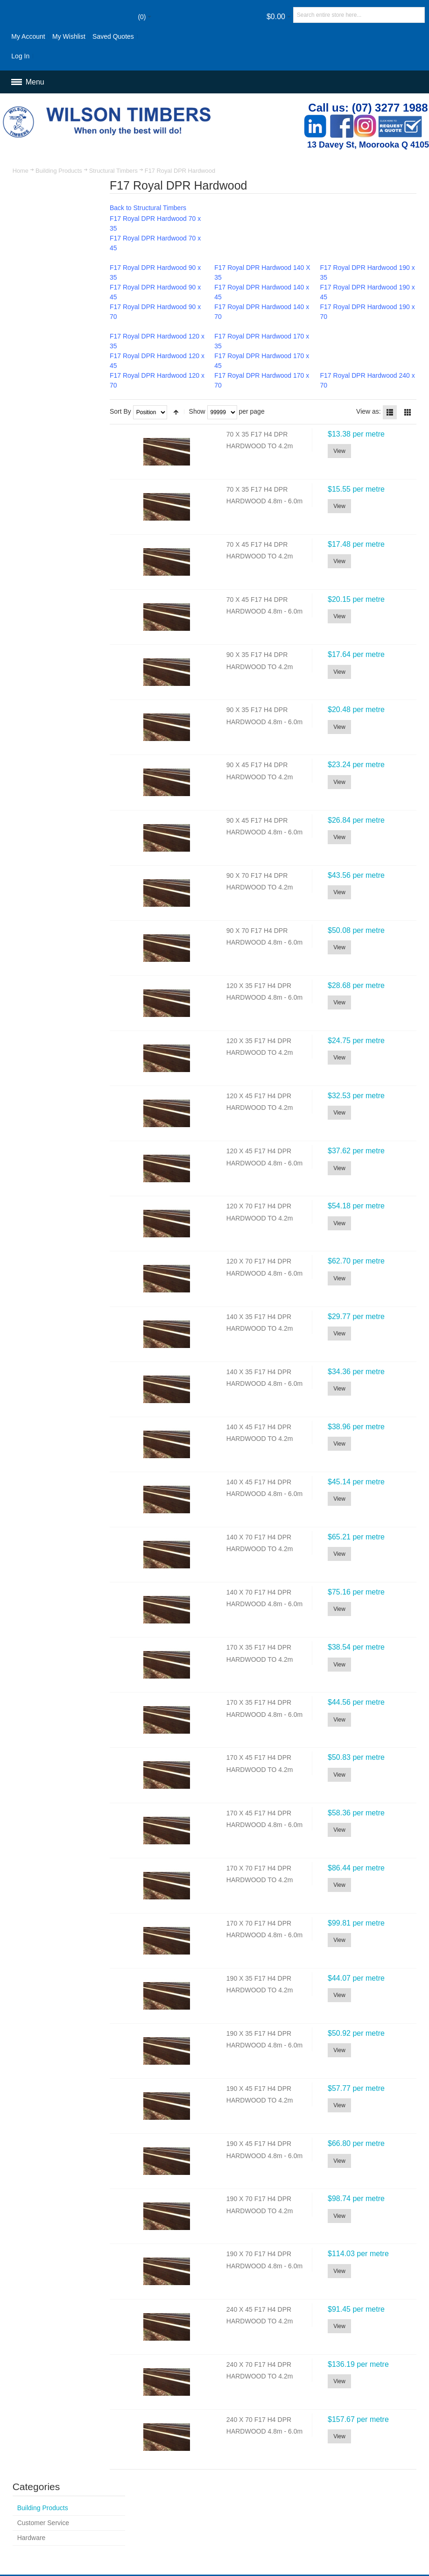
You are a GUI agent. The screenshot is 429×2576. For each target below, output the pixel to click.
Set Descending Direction (182, 412)
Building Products (58, 170)
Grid (408, 412)
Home (20, 170)
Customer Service (369, 2487)
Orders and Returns (268, 2487)
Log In (21, 56)
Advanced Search (206, 2487)
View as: (368, 411)
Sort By (126, 411)
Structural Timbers (113, 170)
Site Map (161, 2487)
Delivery (160, 2507)
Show (203, 411)
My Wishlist (69, 36)
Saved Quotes (113, 36)
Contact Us (320, 2487)
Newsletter (281, 2533)
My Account (28, 36)
